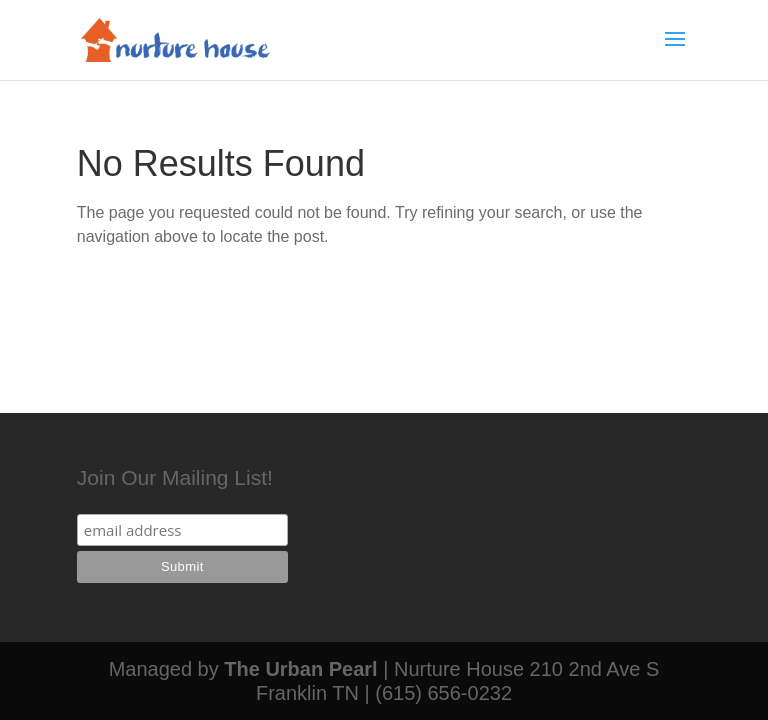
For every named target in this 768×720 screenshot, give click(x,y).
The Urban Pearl (300, 669)
